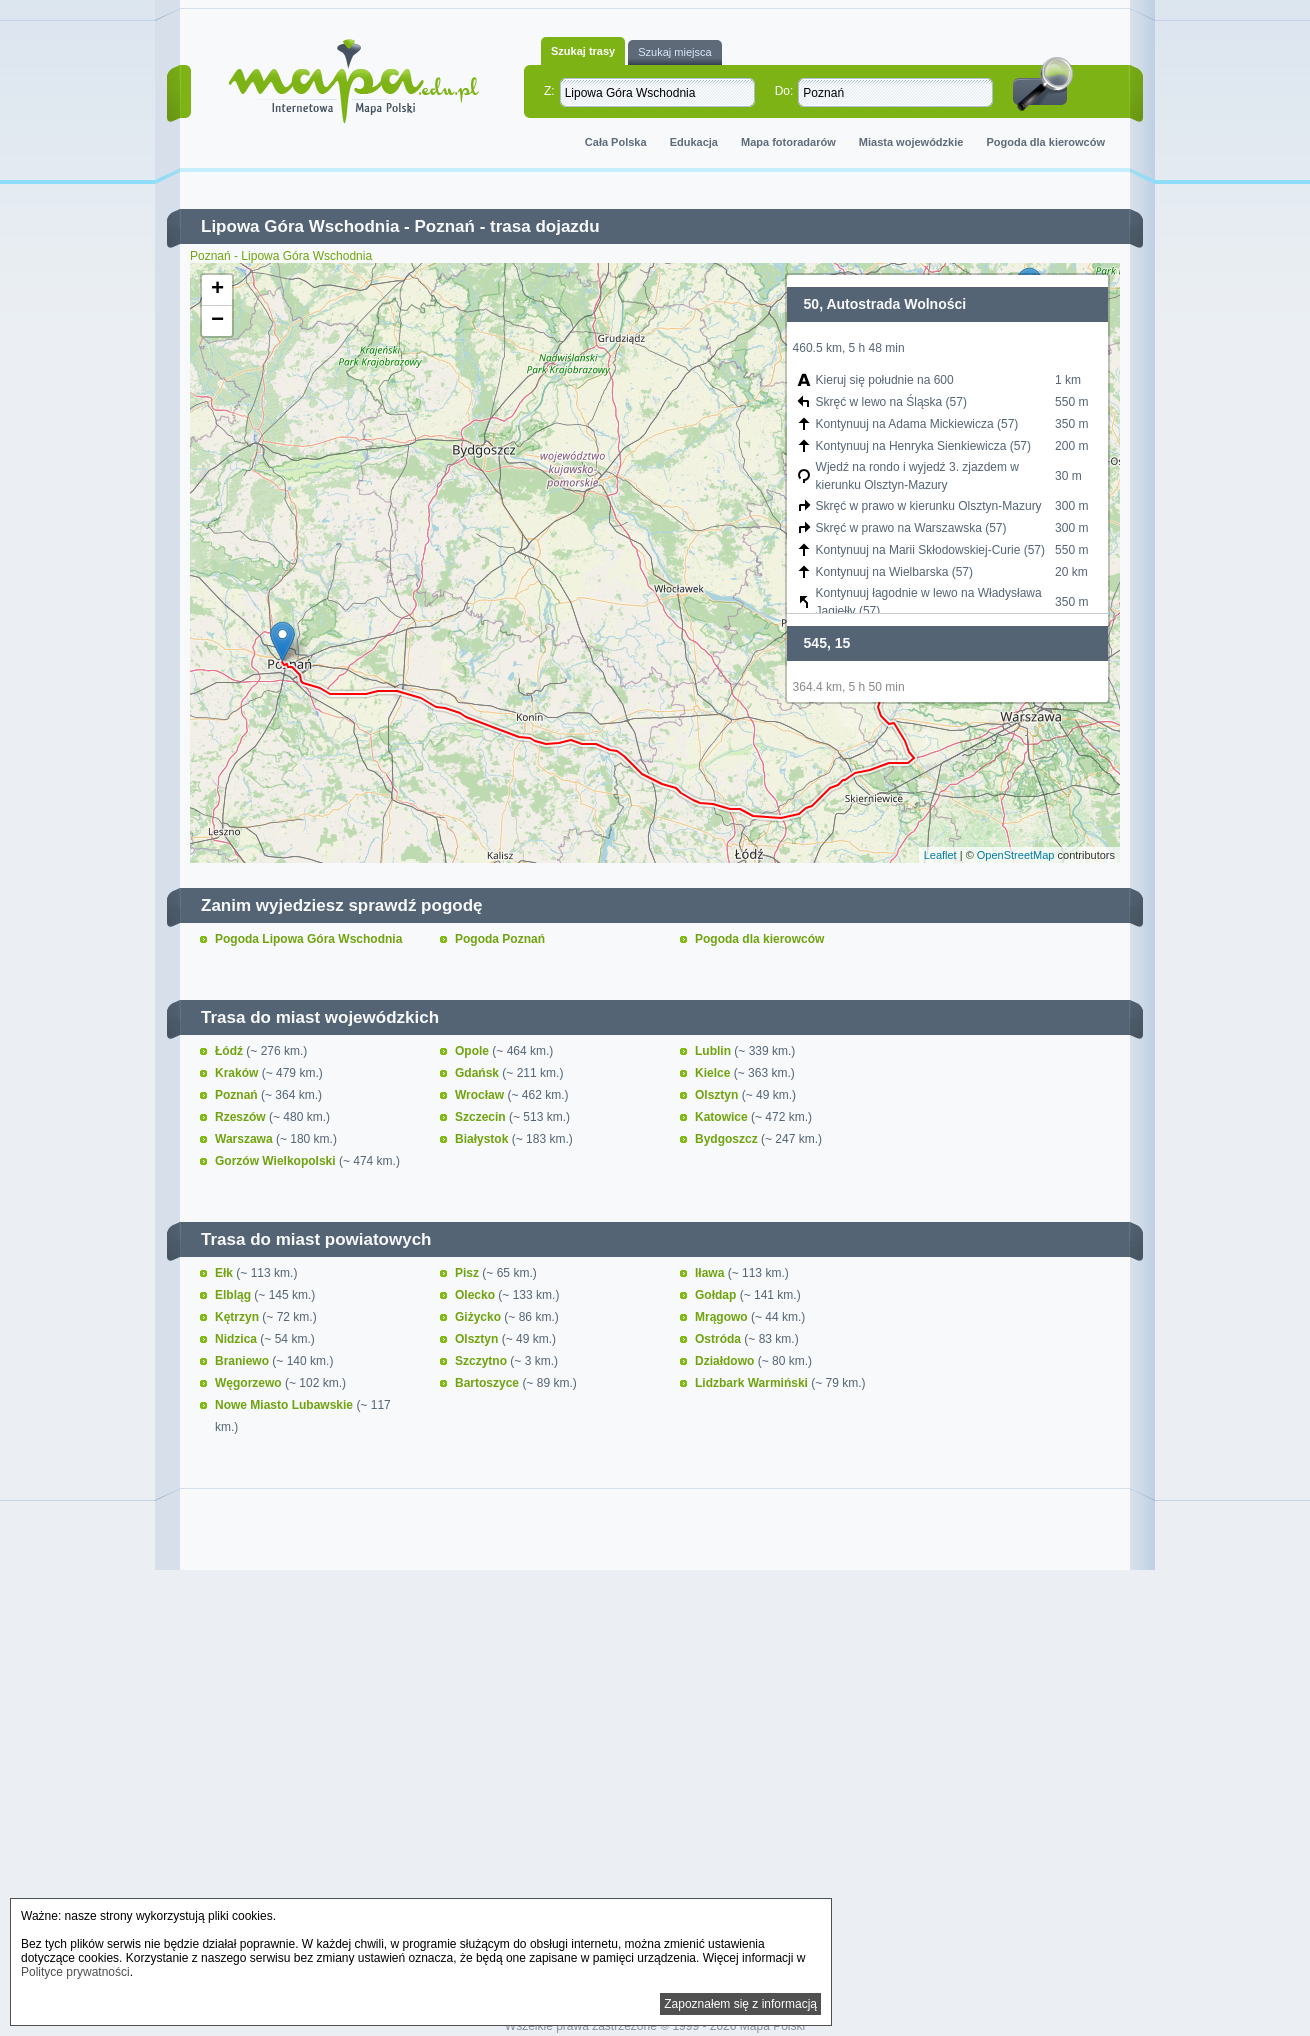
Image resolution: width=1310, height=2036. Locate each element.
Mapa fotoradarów (788, 142)
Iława (711, 1273)
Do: (784, 91)
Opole (473, 1051)
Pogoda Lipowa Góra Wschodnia (308, 939)
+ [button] (217, 290)
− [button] (217, 321)
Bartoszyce (488, 1383)
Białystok (483, 1139)
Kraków (238, 1073)
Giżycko (479, 1317)
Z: (549, 91)
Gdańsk (478, 1073)
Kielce (714, 1073)
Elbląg (234, 1295)
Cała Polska (616, 142)
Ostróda (719, 1339)
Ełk (225, 1273)
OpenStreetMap (1016, 855)
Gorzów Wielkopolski (277, 1161)
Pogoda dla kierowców (1045, 142)
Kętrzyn (238, 1317)
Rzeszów (242, 1117)
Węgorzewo (250, 1383)
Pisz (468, 1273)
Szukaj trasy (583, 51)
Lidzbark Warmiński (753, 1383)
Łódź (230, 1051)
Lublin (714, 1051)
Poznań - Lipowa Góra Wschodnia (281, 256)
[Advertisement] (655, 1748)
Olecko (476, 1295)
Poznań (444, 226)
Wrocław (481, 1095)
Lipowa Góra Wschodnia (300, 226)
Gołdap (717, 1295)
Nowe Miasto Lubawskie (285, 1405)
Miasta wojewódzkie (911, 142)
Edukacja (694, 142)
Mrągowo (723, 1317)
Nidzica (237, 1339)
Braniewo (243, 1361)
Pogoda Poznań (500, 939)
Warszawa (245, 1139)
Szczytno (482, 1361)
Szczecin (482, 1117)
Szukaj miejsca (674, 52)
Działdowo (726, 1361)
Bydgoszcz (728, 1139)
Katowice (723, 1117)
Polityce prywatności (75, 1972)
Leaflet (940, 855)
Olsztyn (718, 1095)
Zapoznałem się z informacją (740, 2004)
